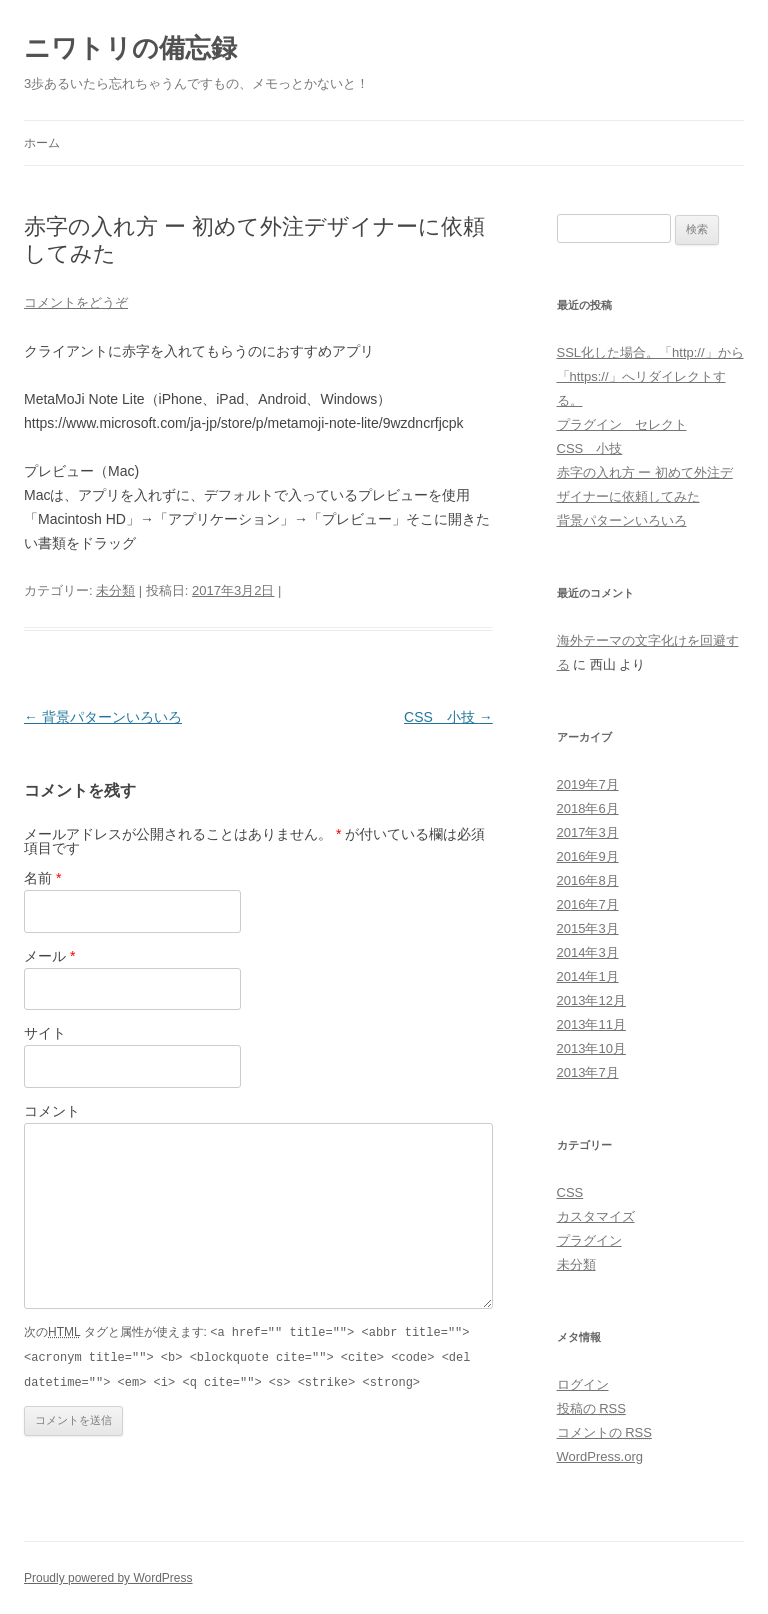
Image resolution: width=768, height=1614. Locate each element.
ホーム (42, 143)
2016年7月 (588, 904)
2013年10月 (591, 1048)
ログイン (583, 1384)
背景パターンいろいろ (103, 717)
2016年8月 (588, 880)
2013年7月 (588, 1072)
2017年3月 (588, 832)
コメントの (604, 1432)
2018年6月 (588, 808)
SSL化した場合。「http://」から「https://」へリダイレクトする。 (650, 376)
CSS (570, 1192)
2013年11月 (591, 1024)
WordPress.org (600, 1456)
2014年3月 (588, 952)
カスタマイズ (596, 1216)
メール (49, 956)
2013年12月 (591, 1000)
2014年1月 (588, 976)
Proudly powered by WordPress (108, 1578)
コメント (52, 1111)
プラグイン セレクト (622, 424)
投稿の (591, 1408)
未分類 (115, 590)
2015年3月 (588, 928)
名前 (42, 878)
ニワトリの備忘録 (130, 48)
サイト (45, 1033)
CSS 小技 (448, 717)
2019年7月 (588, 784)
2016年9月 (588, 856)
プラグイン (589, 1240)
